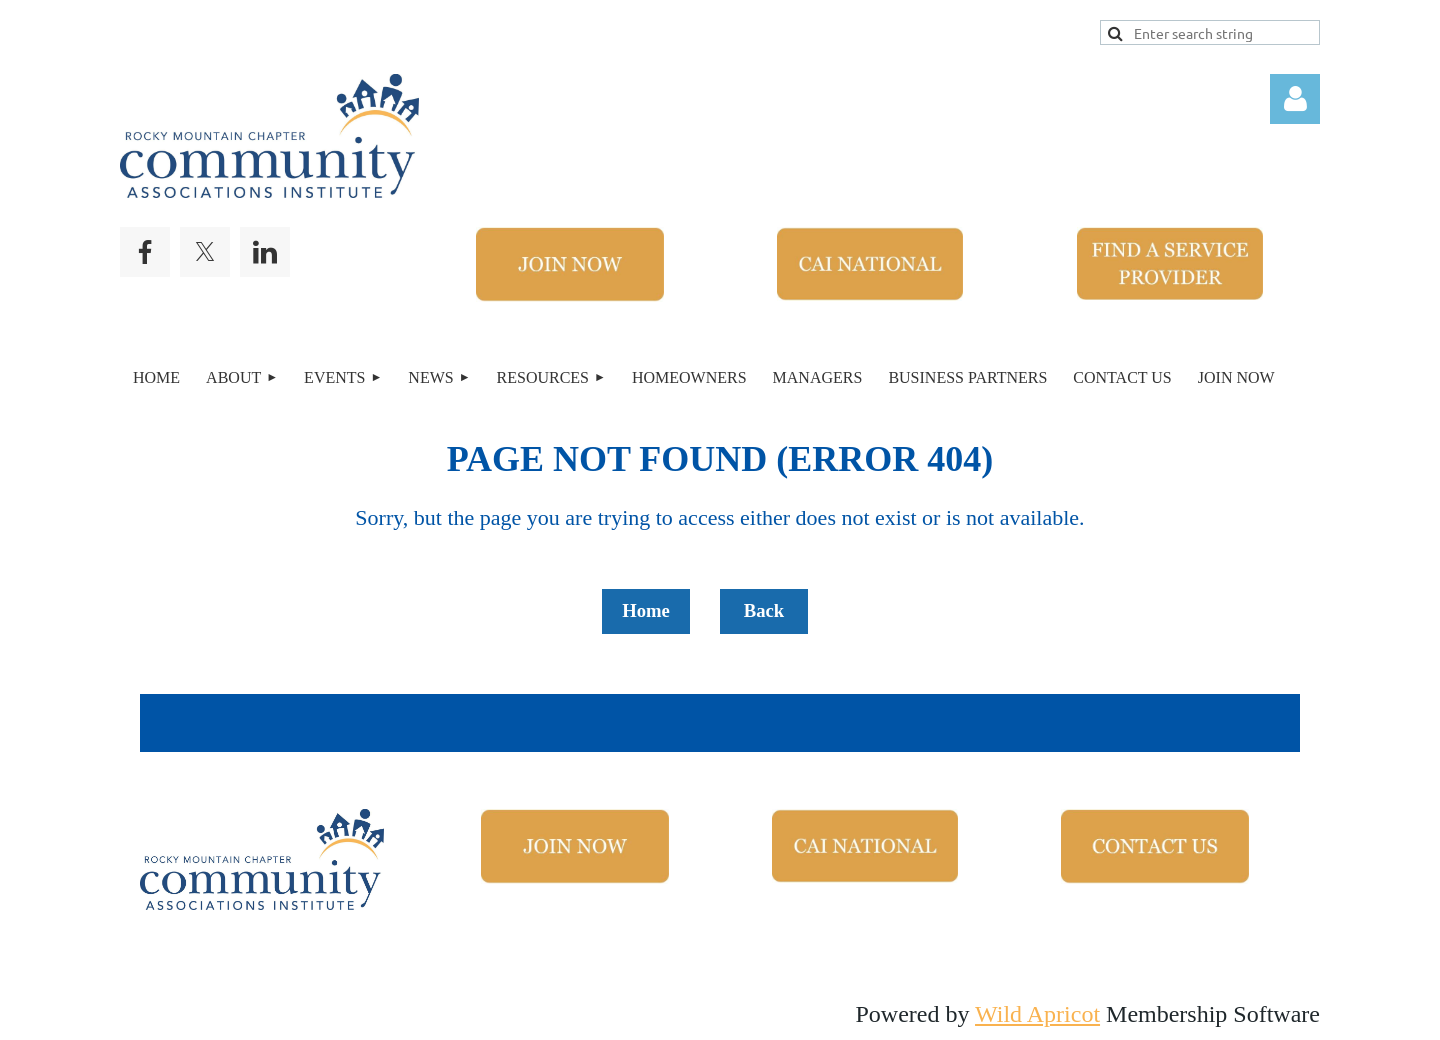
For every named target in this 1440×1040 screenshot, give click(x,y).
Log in (1295, 99)
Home (646, 610)
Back (764, 610)
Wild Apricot (1037, 1014)
